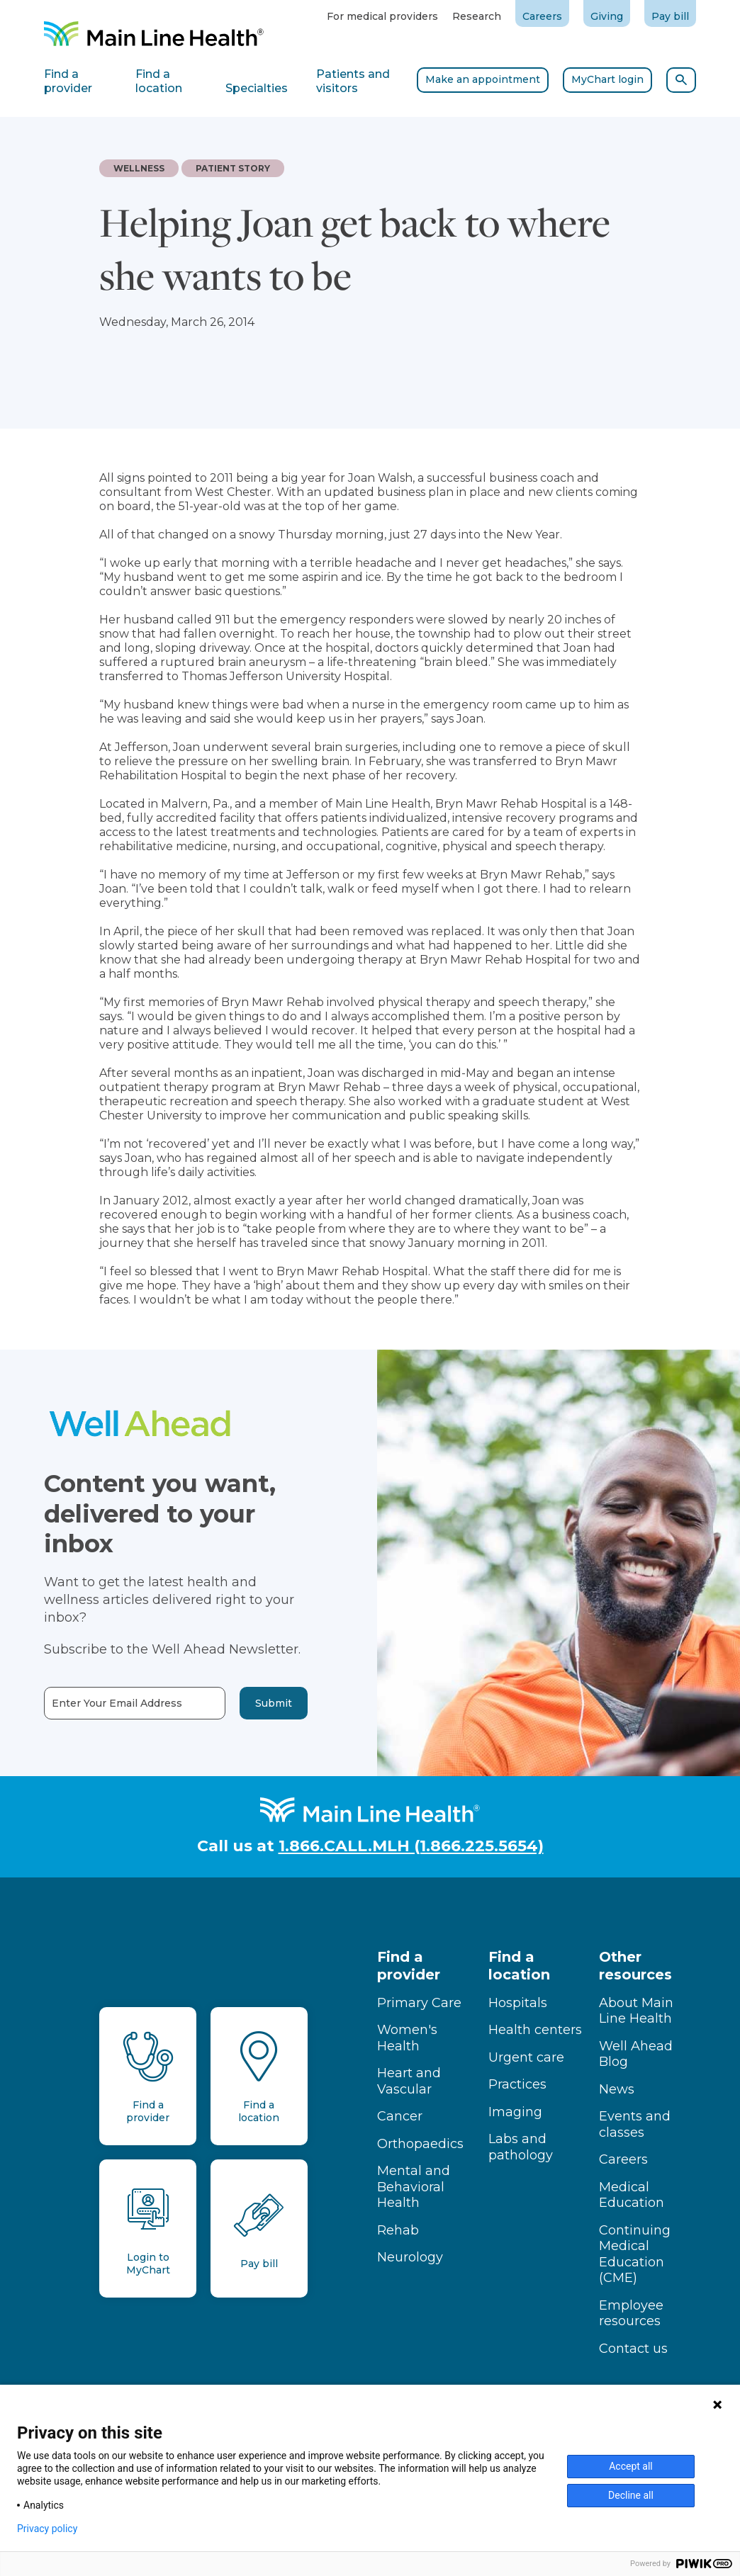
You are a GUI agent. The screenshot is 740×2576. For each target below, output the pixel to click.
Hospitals (517, 2003)
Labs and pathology (520, 2147)
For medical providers (382, 16)
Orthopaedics (420, 2144)
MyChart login (607, 79)
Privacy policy (47, 2528)
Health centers (535, 2030)
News (616, 2089)
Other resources (635, 1965)
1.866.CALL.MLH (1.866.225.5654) (411, 1845)
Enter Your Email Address (83, 1703)
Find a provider (408, 1965)
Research (476, 16)
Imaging (515, 2112)
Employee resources (631, 2313)
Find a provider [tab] (68, 81)
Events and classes (635, 2124)
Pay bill (670, 16)
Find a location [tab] (158, 81)
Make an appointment (482, 79)
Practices (517, 2084)
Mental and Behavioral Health (413, 2186)
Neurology (410, 2257)
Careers (542, 16)
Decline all (631, 2495)
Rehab (398, 2230)
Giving (606, 16)
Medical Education (631, 2195)
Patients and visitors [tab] (353, 81)
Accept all (631, 2466)
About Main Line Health (636, 2011)
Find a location (519, 1965)
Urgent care (526, 2057)
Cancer (399, 2116)
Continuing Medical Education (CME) (635, 2254)
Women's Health (407, 2038)
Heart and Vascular (409, 2081)
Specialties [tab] (256, 88)
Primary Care (419, 2003)
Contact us (633, 2348)
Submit (239, 1703)
